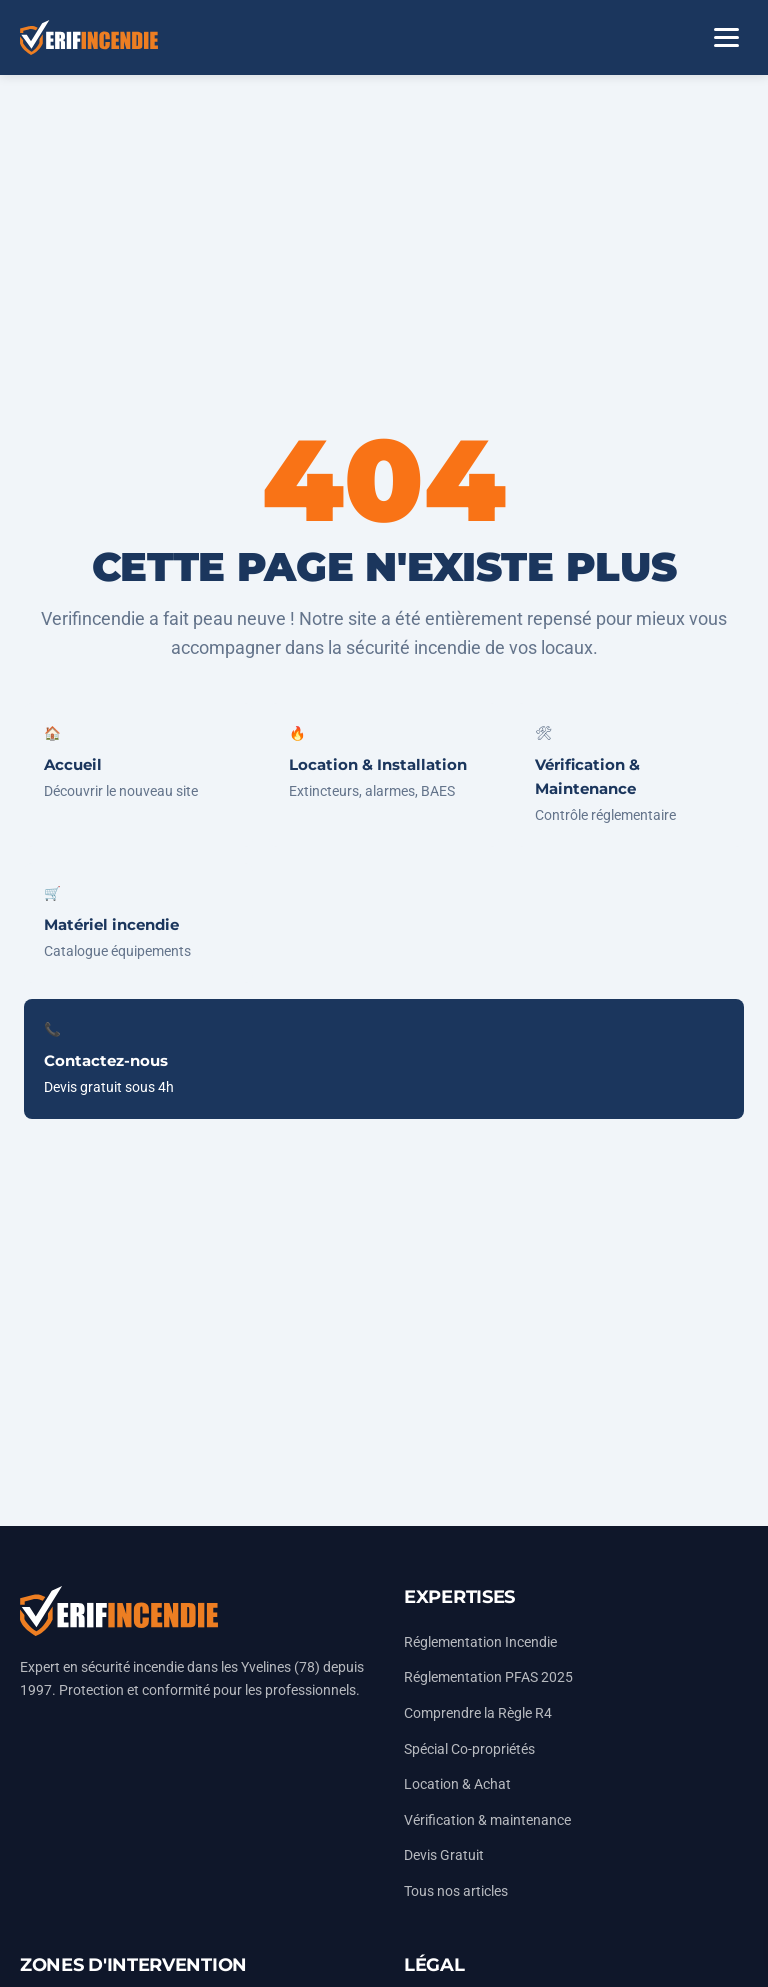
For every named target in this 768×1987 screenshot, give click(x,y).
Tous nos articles (456, 1891)
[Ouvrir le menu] (726, 38)
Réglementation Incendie (480, 1642)
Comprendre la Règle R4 (478, 1713)
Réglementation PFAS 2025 (488, 1677)
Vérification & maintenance (487, 1820)
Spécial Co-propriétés (469, 1749)
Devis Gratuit (444, 1855)
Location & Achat (457, 1784)
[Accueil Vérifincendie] (89, 37)
